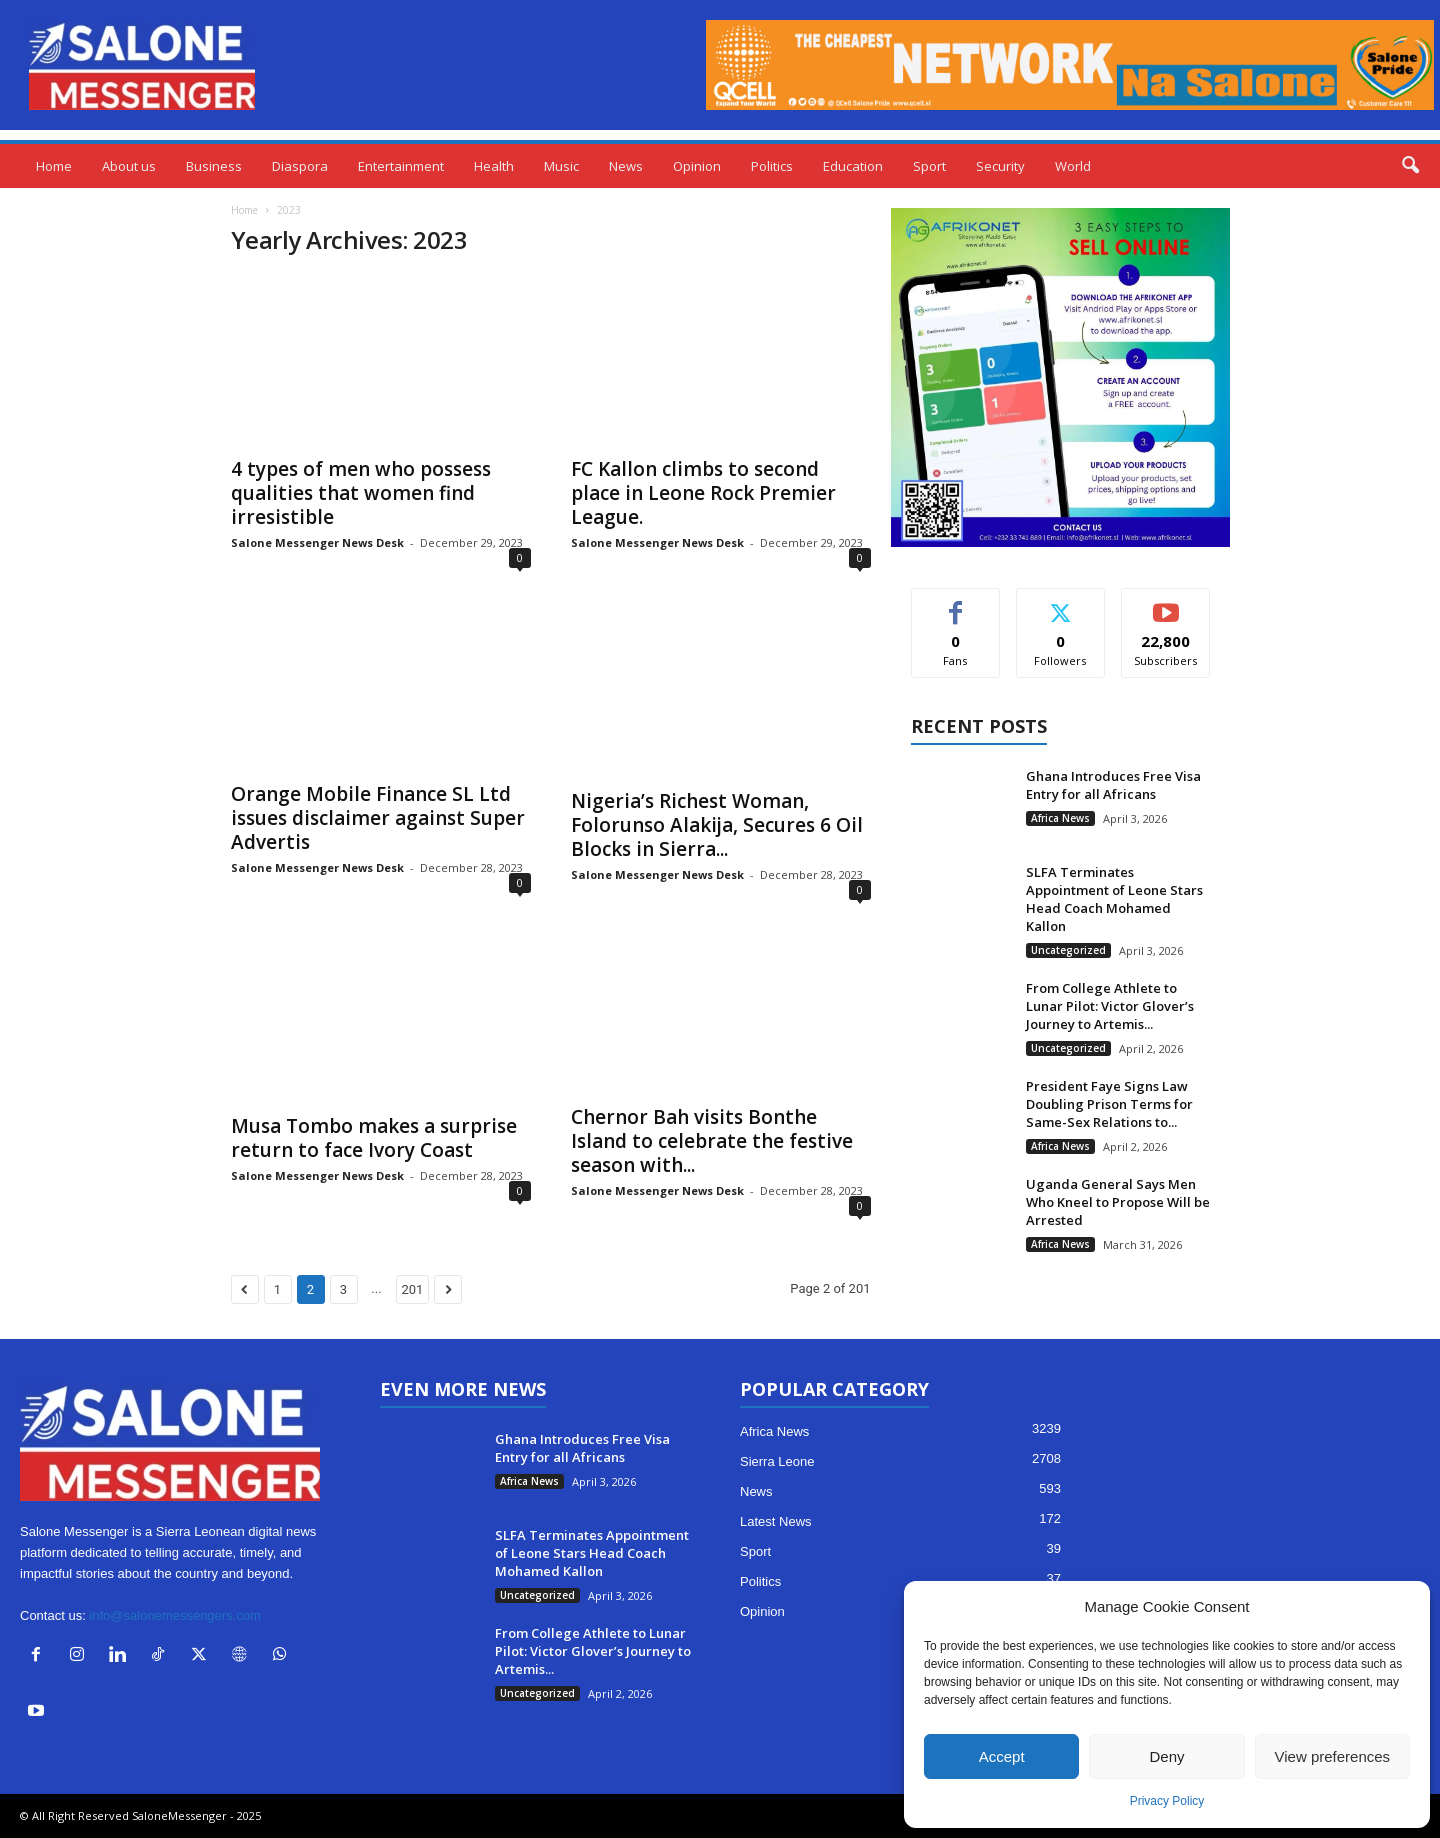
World (1073, 166)
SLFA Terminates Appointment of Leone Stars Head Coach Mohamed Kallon (1114, 899)
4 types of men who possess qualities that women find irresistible (361, 493)
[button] (1410, 166)
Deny (1166, 1756)
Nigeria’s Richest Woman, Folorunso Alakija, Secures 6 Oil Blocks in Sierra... (717, 825)
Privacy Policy (1167, 1801)
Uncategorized (1068, 950)
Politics (772, 166)
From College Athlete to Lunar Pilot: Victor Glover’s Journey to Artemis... (1110, 1006)
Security (1000, 166)
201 (413, 1289)
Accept (1002, 1756)
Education (853, 166)
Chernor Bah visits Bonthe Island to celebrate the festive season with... (712, 1141)
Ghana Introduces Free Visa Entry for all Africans (1113, 785)
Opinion (697, 166)
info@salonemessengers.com (174, 1615)
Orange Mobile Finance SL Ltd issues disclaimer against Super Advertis (378, 818)
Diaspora (300, 166)
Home (54, 166)
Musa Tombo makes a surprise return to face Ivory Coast (374, 1138)
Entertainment (401, 166)
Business (214, 166)
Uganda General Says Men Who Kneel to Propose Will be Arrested (1118, 1202)
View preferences (1333, 1756)
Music (561, 166)
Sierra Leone (777, 1461)
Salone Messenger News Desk (317, 542)
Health (494, 166)
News (626, 166)
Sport (929, 166)
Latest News (776, 1521)
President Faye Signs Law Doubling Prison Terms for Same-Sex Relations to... (1109, 1104)
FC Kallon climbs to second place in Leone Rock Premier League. (703, 493)
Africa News (1060, 818)
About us (129, 166)
